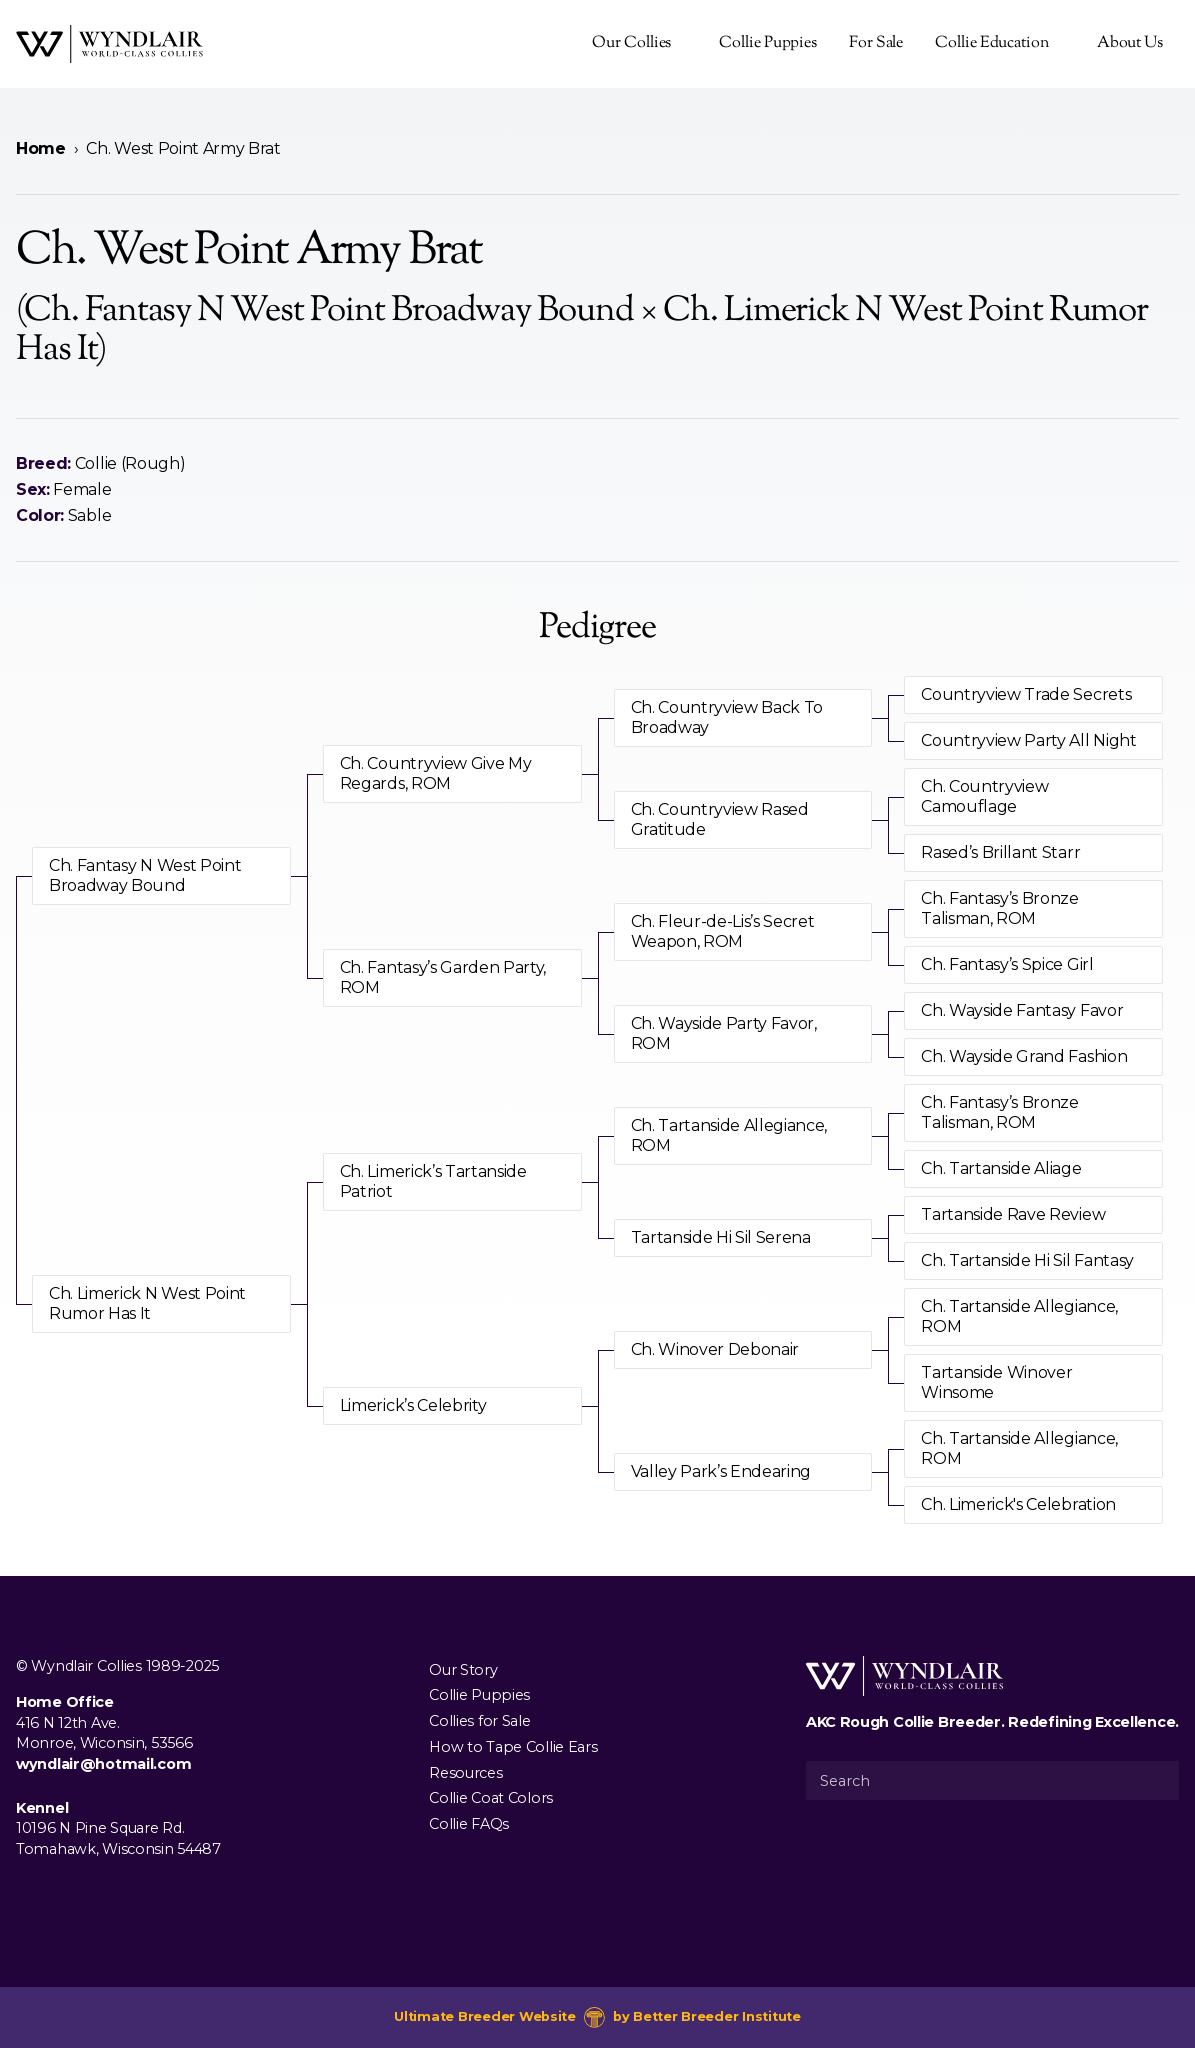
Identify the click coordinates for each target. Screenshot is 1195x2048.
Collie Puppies (768, 43)
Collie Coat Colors (491, 1798)
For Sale (876, 43)
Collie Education (991, 43)
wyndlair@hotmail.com (103, 1764)
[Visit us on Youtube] (92, 1895)
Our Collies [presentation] (631, 43)
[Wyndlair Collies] (109, 44)
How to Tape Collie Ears (513, 1746)
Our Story (463, 1669)
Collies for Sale (479, 1721)
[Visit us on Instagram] (60, 1895)
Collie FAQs (469, 1824)
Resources (465, 1772)
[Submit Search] (1156, 1780)
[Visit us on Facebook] (28, 1895)
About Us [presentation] (1130, 43)
